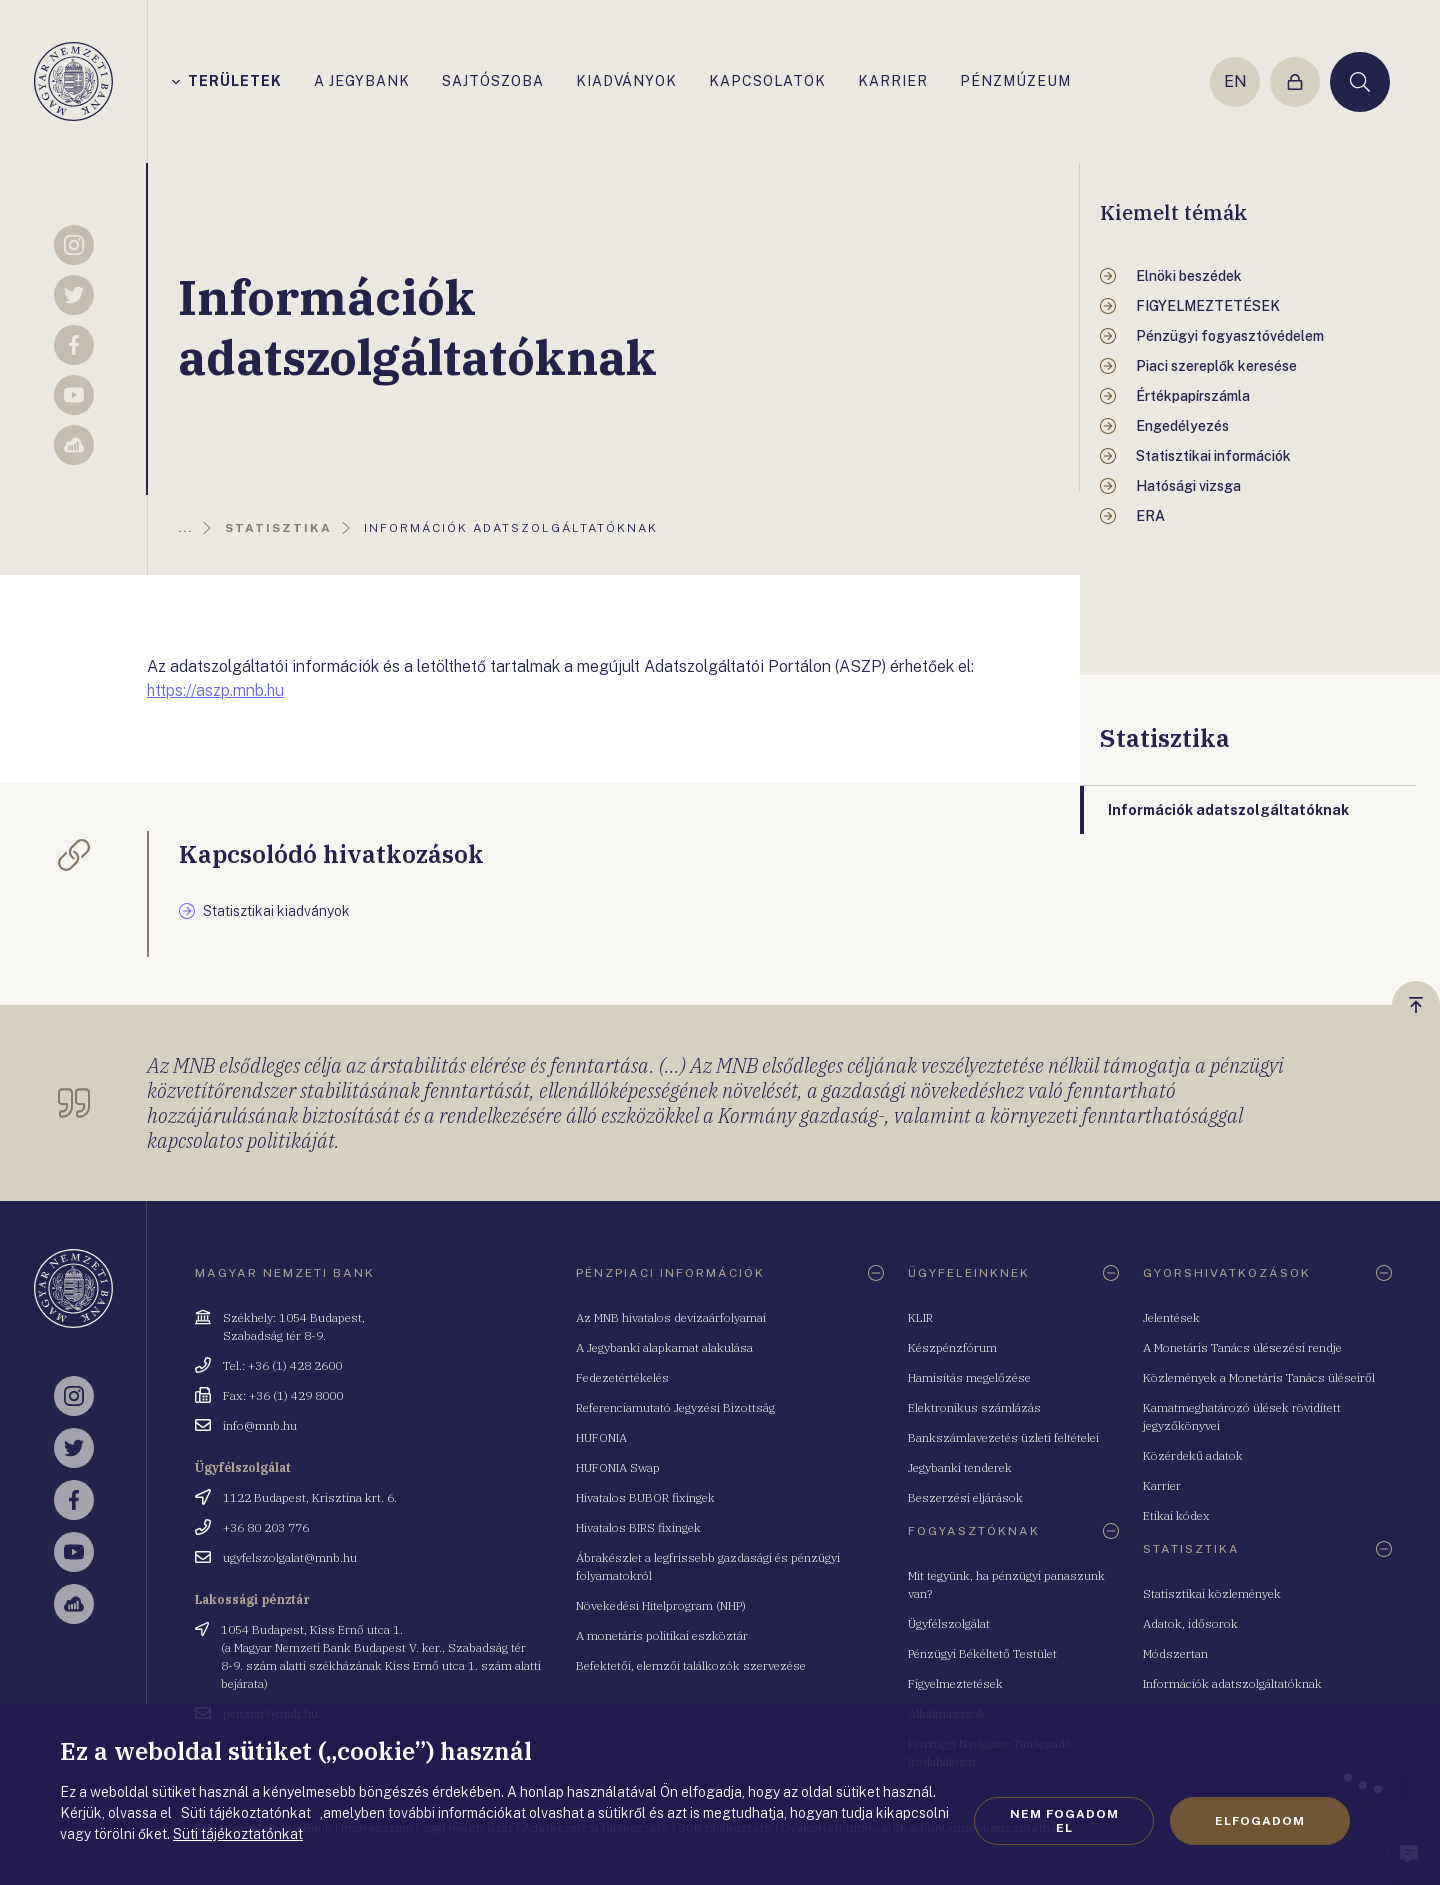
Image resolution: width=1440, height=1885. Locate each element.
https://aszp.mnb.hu (215, 690)
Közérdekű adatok (1193, 1455)
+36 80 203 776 (266, 1527)
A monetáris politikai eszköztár (662, 1635)
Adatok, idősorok (1190, 1623)
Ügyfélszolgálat (949, 1623)
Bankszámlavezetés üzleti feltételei (1003, 1437)
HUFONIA (601, 1437)
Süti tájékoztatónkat (238, 1834)
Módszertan (1175, 1653)
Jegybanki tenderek (960, 1467)
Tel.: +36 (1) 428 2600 (282, 1365)
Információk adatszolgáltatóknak (1232, 1683)
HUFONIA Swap (618, 1467)
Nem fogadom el (1064, 1821)
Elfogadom (1260, 1821)
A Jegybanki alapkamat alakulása (664, 1347)
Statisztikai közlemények (1212, 1593)
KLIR (920, 1317)
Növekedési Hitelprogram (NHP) (661, 1605)
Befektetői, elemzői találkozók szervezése (691, 1665)
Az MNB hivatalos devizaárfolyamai (671, 1317)
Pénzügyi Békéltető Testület (982, 1653)
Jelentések (1171, 1317)
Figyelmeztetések (955, 1683)
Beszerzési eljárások (965, 1497)
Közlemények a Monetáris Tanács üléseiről (1259, 1377)
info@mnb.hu (260, 1425)
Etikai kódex (1176, 1515)
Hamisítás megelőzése (969, 1377)
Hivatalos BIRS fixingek (638, 1527)
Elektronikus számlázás (974, 1407)
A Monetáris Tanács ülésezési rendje (1242, 1347)
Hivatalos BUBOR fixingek (645, 1497)
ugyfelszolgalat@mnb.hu (290, 1557)
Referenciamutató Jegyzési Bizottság (675, 1407)
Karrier (1162, 1485)
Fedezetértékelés (622, 1377)
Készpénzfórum (952, 1347)
